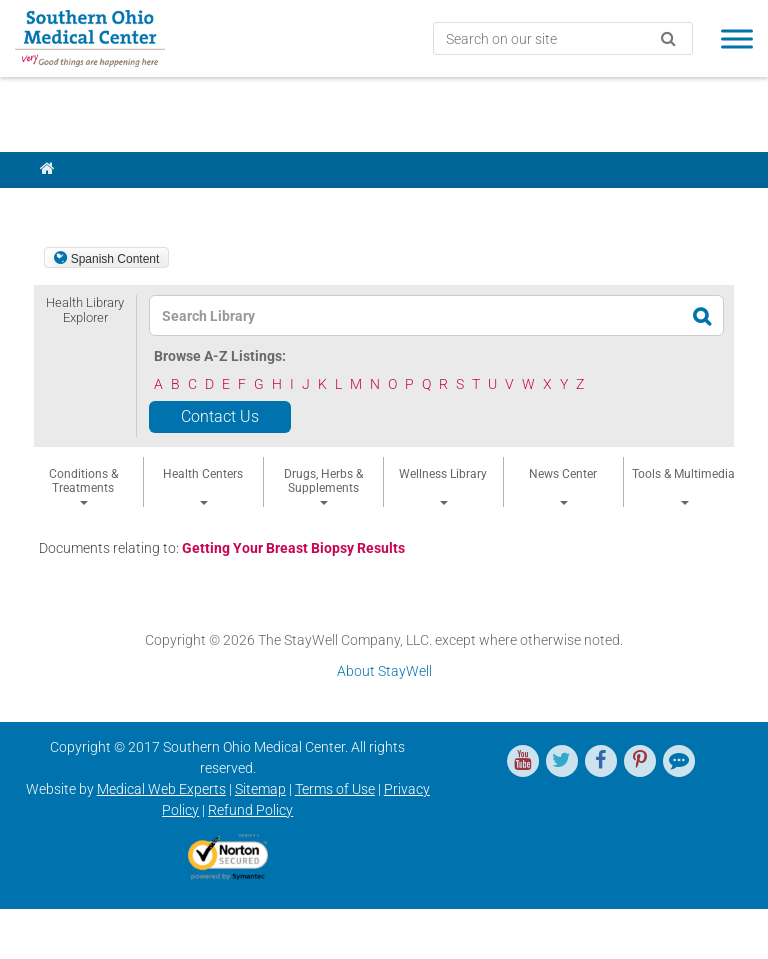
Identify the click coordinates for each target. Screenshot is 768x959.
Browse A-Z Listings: (220, 356)
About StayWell (384, 671)
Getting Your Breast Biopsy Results (293, 548)
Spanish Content (115, 259)
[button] (85, 354)
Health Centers (203, 486)
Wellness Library (443, 486)
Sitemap (260, 789)
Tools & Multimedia (683, 486)
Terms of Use (335, 789)
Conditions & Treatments (83, 486)
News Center (563, 486)
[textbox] (379, 315)
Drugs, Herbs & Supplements (323, 486)
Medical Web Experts (161, 789)
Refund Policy (250, 810)
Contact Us (220, 416)
